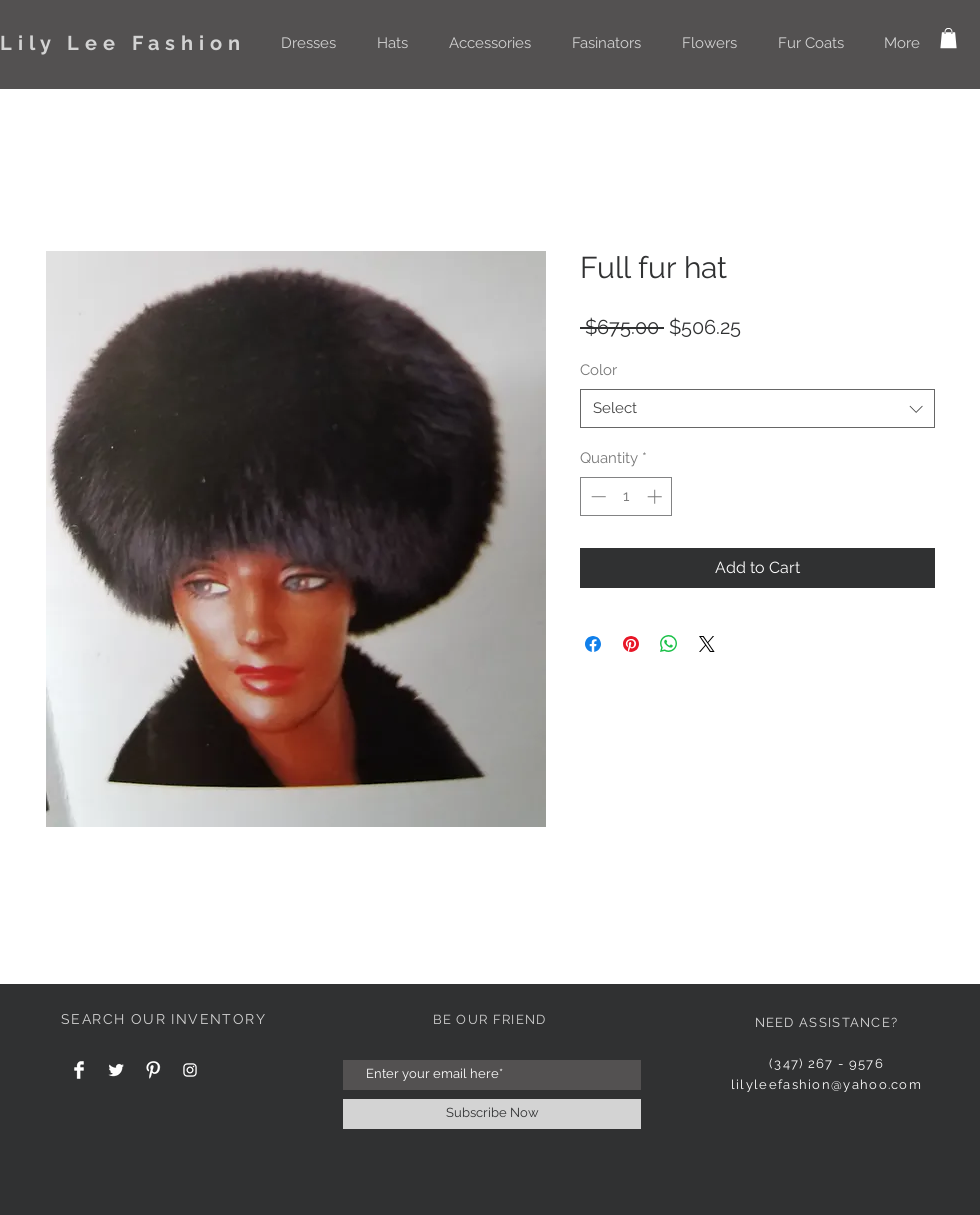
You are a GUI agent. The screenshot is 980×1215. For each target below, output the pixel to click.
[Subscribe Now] (492, 1114)
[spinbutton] (626, 496)
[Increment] (656, 496)
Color (598, 370)
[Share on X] (707, 644)
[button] (308, 43)
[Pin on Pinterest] (631, 644)
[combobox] (757, 408)
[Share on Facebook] (593, 644)
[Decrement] (596, 496)
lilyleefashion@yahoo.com (826, 1084)
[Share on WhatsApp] (669, 644)
